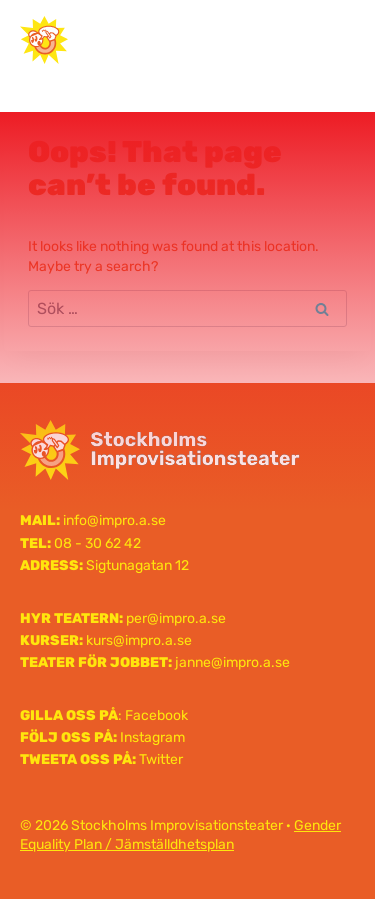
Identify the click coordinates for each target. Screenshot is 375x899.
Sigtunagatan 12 (137, 565)
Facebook (156, 715)
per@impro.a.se (176, 618)
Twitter (161, 759)
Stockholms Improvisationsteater (170, 39)
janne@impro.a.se (232, 662)
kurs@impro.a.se (139, 640)
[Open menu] (331, 39)
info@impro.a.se (114, 520)
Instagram (152, 737)
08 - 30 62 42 (97, 543)
